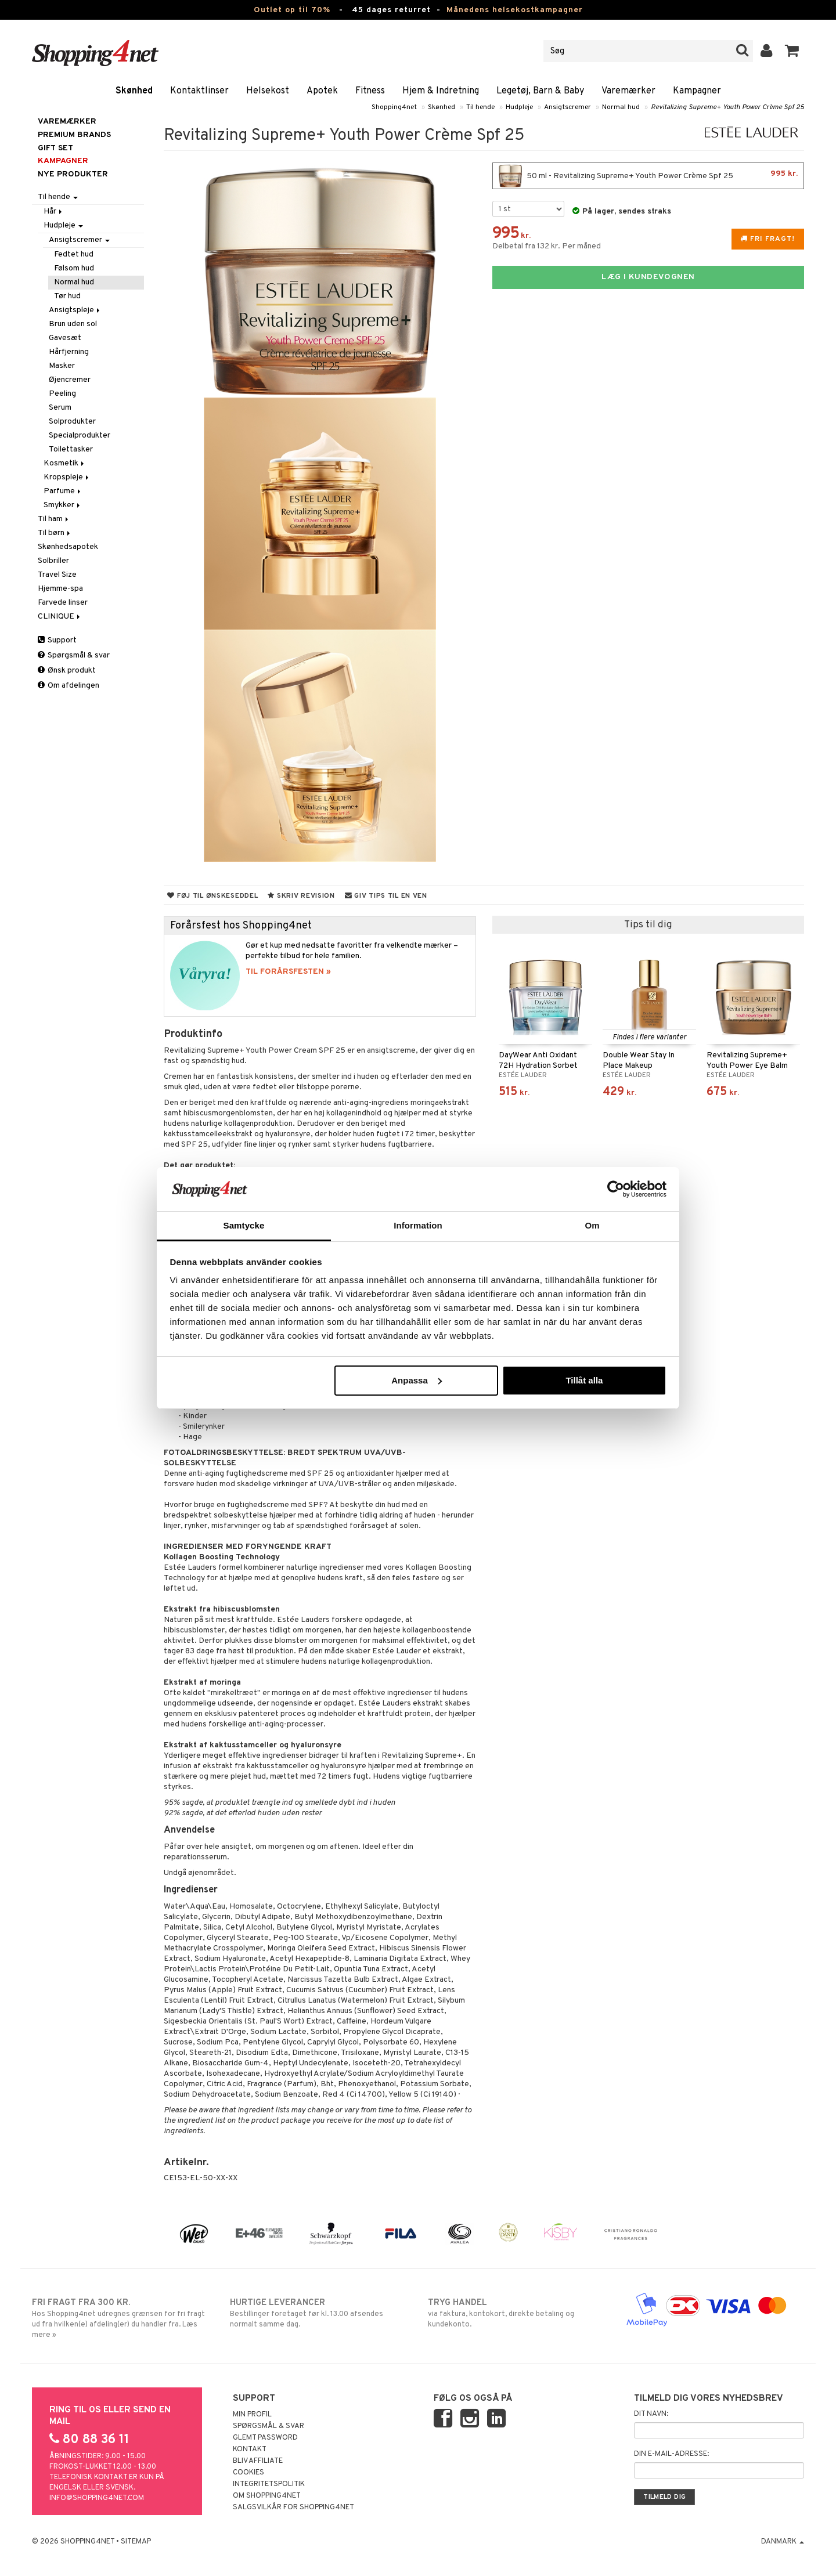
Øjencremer (70, 380)
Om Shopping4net (267, 2496)
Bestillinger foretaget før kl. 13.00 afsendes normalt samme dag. (319, 2313)
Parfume (63, 491)
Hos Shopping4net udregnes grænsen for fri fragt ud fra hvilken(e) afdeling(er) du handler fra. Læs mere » (121, 2318)
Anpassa (416, 1380)
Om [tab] (592, 1225)
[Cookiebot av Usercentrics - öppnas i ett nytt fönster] (615, 1189)
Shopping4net (394, 107)
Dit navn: (651, 2414)
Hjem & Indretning (440, 91)
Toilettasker (71, 449)
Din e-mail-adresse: (671, 2454)
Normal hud (621, 107)
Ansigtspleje (75, 310)
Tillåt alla (584, 1380)
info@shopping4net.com (96, 2498)
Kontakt (249, 2449)
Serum (60, 408)
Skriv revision (301, 896)
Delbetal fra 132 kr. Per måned (546, 246)
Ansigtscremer (567, 107)
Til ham (54, 519)
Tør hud (67, 296)
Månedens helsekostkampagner (514, 10)
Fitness (370, 91)
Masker (62, 366)
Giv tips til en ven (386, 896)
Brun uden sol (73, 324)
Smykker (63, 505)
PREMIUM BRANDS (74, 135)
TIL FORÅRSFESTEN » (288, 972)
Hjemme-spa (60, 589)
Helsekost (267, 91)
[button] (792, 51)
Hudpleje (519, 107)
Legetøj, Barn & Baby (540, 91)
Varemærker (628, 91)
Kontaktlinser (199, 91)
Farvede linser (63, 603)
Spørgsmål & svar (74, 655)
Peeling (62, 394)
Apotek (322, 91)
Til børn (55, 533)
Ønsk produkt (67, 670)
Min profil (252, 2414)
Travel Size (57, 575)
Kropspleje (67, 477)
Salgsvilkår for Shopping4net (293, 2507)
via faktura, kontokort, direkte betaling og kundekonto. (517, 2313)
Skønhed (134, 91)
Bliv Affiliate (258, 2461)
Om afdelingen (68, 686)
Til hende (480, 107)
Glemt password (265, 2438)
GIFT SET (55, 148)
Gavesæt (65, 338)
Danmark (782, 2541)
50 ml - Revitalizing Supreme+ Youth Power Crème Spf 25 (648, 175)
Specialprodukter (79, 435)
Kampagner (697, 91)
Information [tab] (418, 1225)
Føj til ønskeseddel (212, 896)
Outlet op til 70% (292, 10)
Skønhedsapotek (68, 547)
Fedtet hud (73, 254)
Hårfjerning (69, 352)
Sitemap (136, 2541)
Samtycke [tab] (244, 1225)
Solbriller (53, 561)
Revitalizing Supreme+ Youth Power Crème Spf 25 (727, 107)
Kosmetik (65, 463)
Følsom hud (74, 268)
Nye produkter (73, 174)
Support (57, 640)
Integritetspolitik (269, 2484)
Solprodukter (72, 422)
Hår (54, 211)
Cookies (248, 2472)
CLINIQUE (60, 617)
